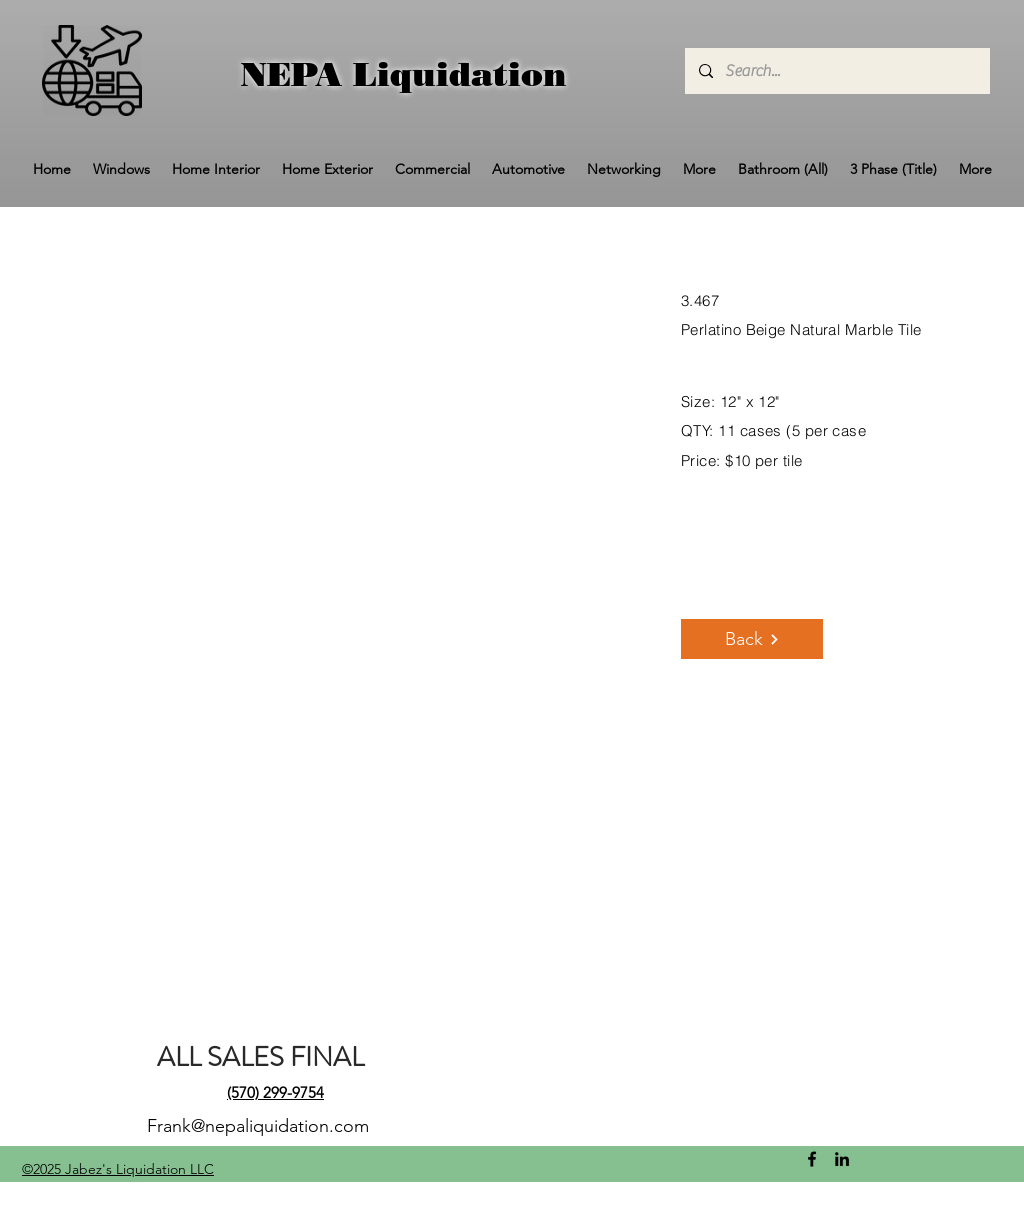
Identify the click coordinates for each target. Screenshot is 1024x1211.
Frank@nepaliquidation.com (258, 1126)
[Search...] (836, 71)
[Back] (752, 639)
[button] (121, 169)
